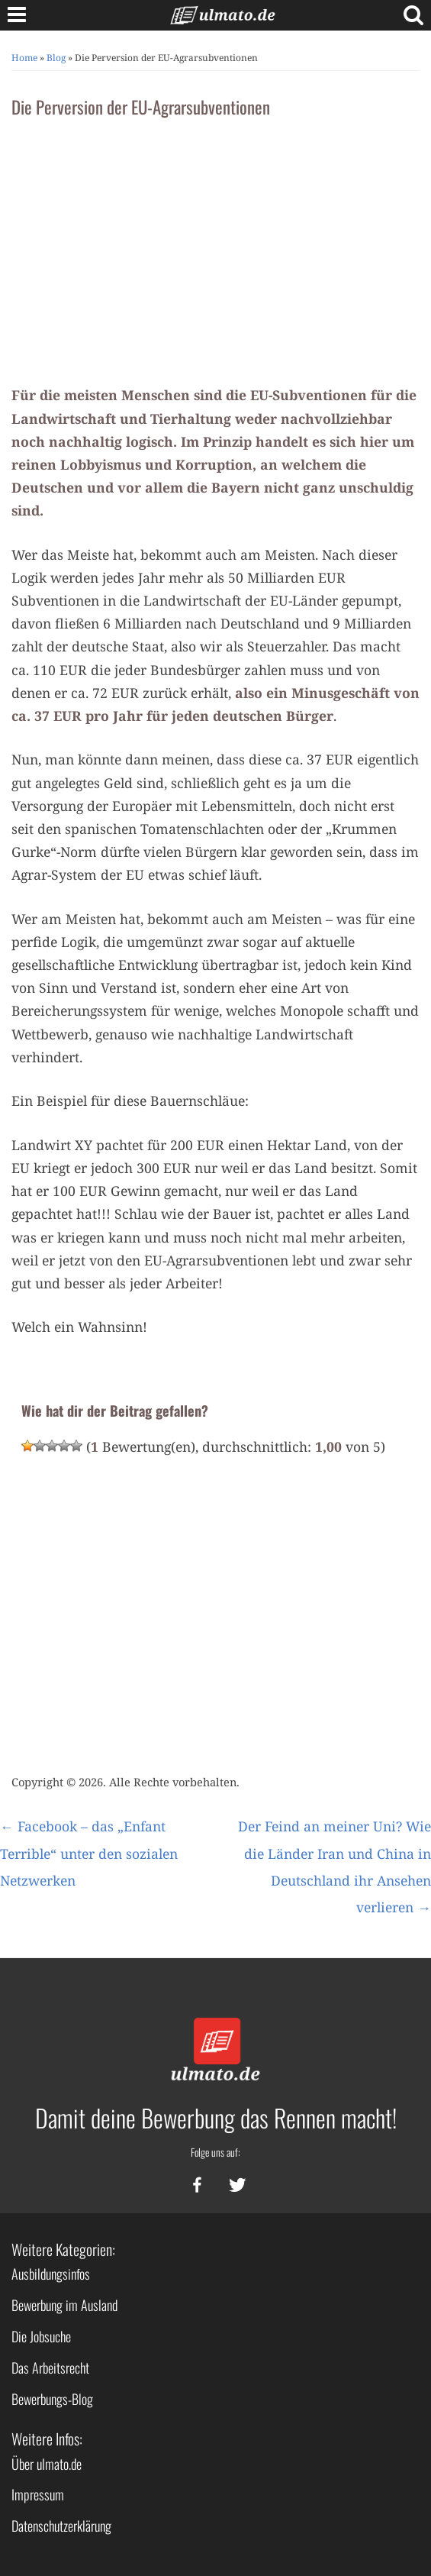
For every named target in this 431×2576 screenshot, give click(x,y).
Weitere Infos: (46, 2438)
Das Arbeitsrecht (50, 2367)
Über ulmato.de (46, 2464)
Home (24, 57)
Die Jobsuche (41, 2336)
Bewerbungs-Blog (52, 2399)
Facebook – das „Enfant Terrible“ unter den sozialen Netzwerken (89, 1853)
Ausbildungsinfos (50, 2273)
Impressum (37, 2494)
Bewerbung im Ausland (64, 2305)
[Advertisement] (215, 246)
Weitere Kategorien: (63, 2249)
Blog (56, 57)
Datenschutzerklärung (61, 2526)
